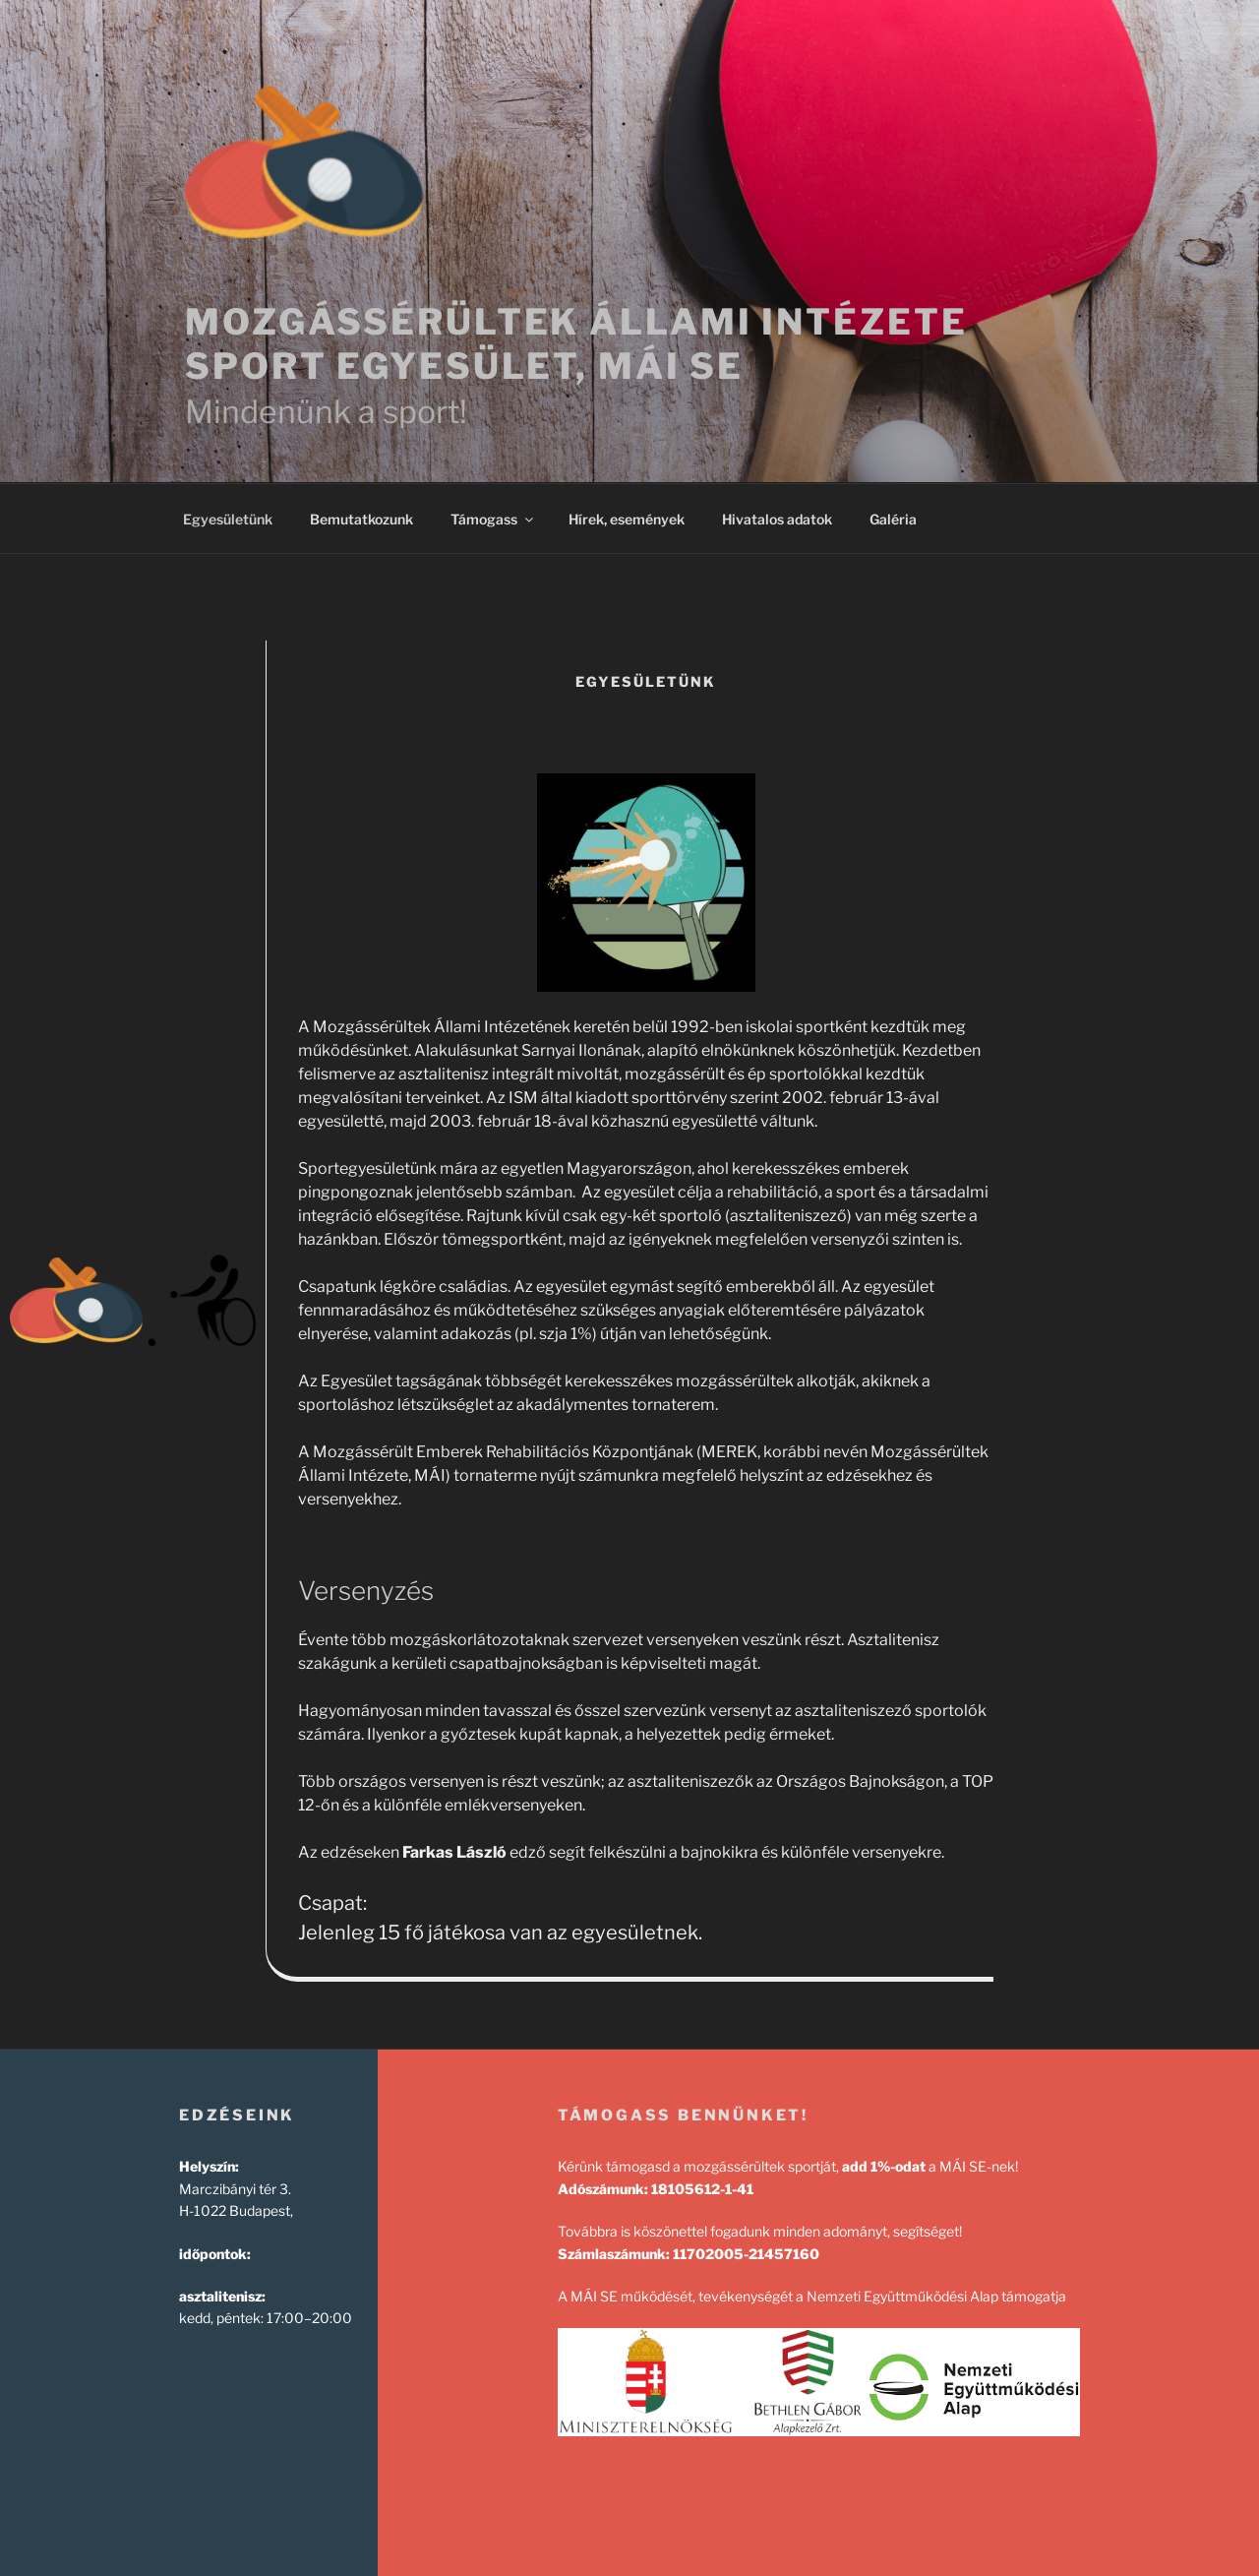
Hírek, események (627, 519)
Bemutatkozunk (361, 519)
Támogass (493, 519)
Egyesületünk (227, 519)
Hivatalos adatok (777, 519)
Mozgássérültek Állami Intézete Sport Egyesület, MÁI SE (576, 344)
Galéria (893, 519)
